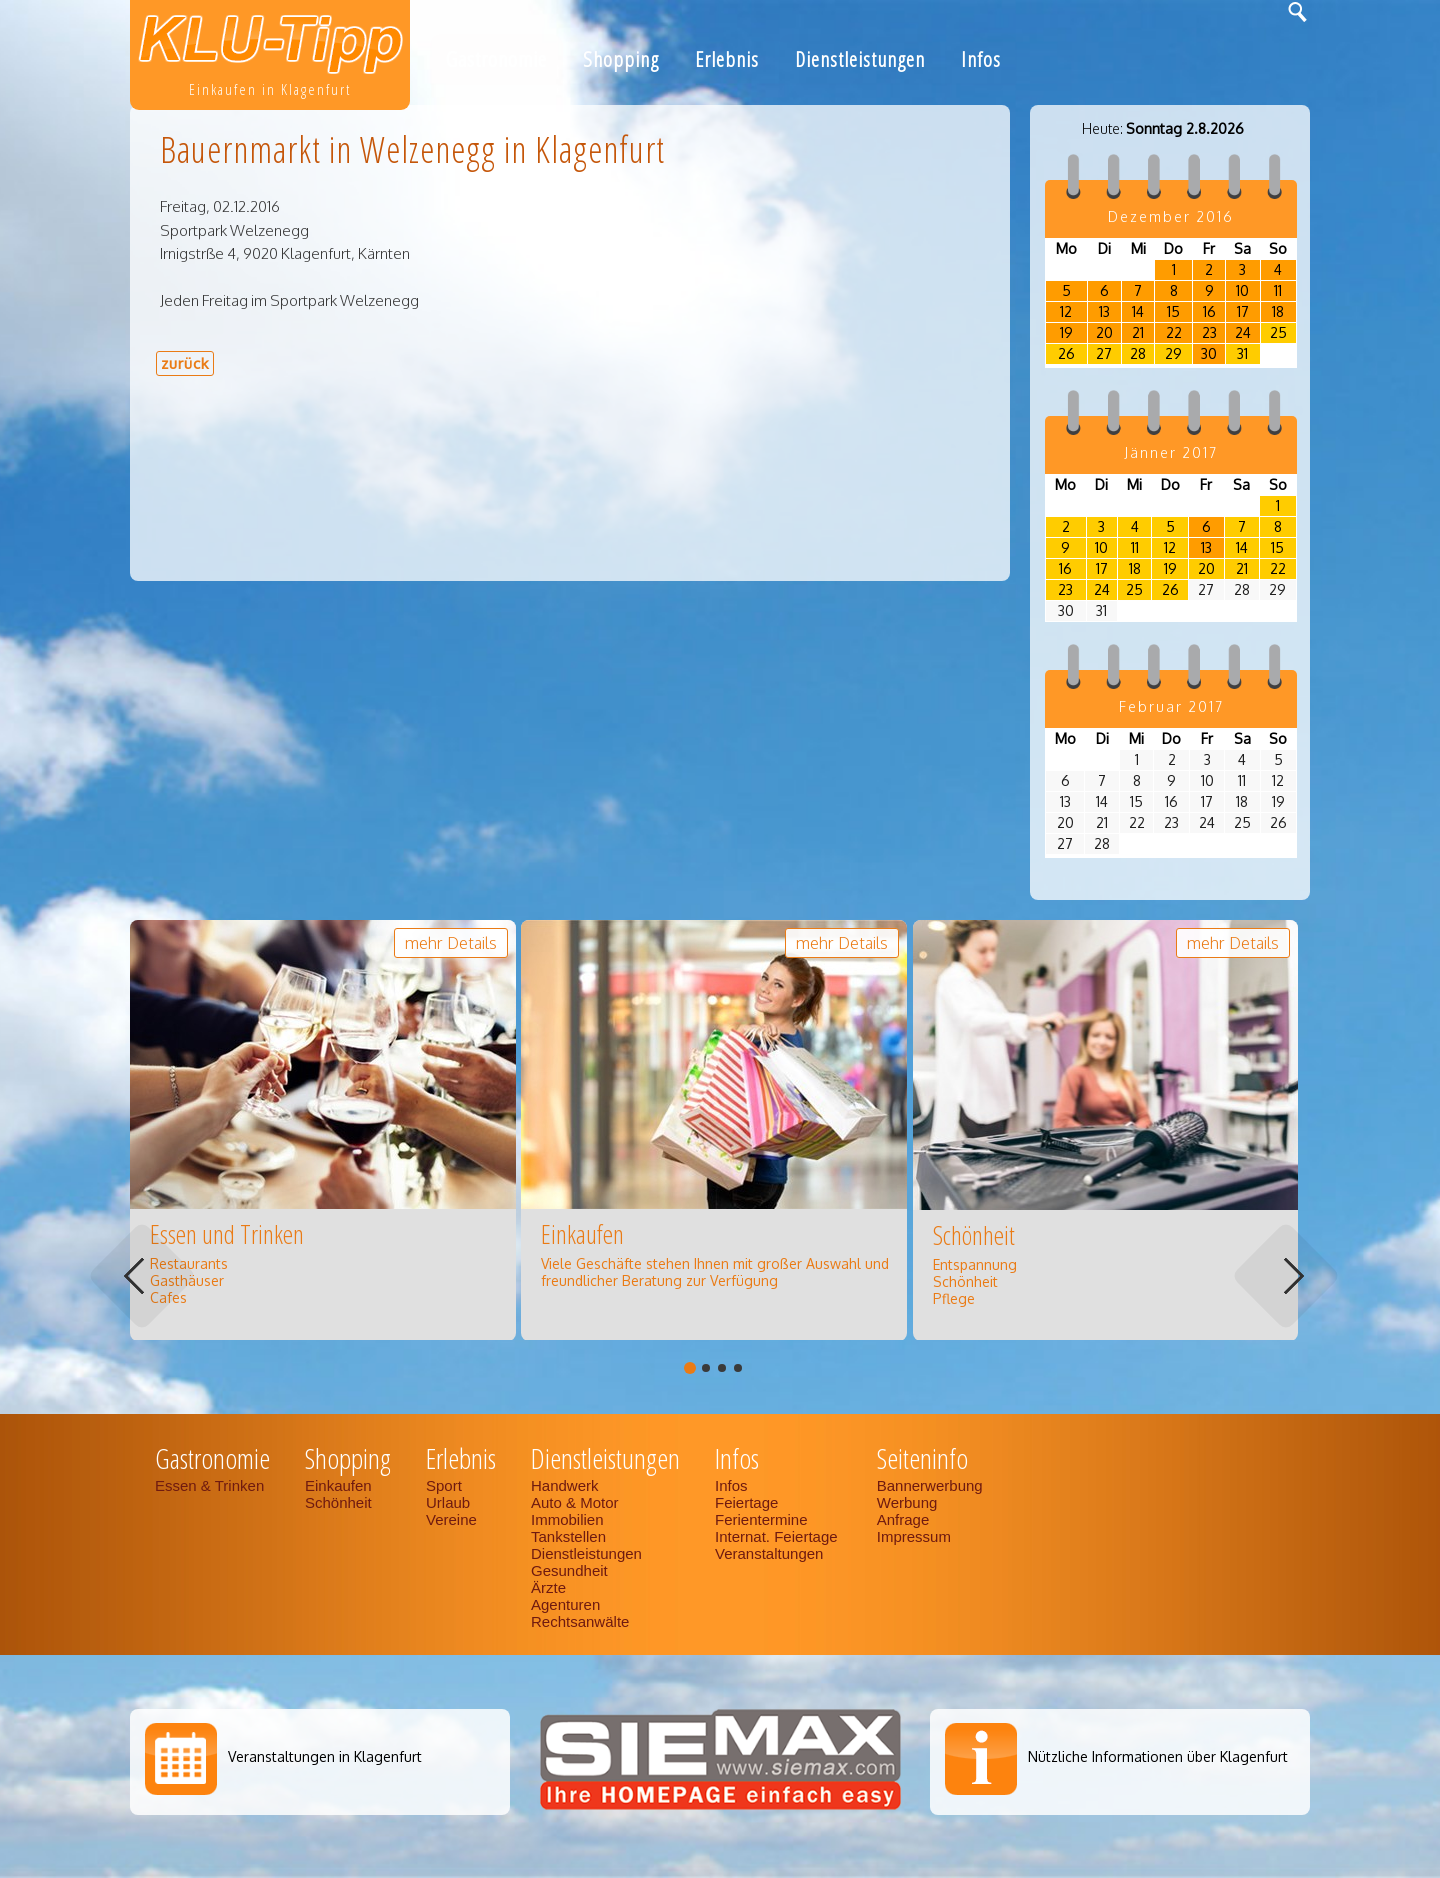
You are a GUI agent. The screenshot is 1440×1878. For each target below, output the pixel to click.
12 (1066, 311)
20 (1104, 332)
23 (1209, 332)
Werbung (907, 1502)
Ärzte (548, 1587)
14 (1138, 311)
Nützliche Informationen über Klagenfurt (1158, 1756)
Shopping (621, 59)
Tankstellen (568, 1536)
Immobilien (567, 1519)
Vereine (451, 1519)
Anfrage (903, 1519)
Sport (444, 1485)
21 (1138, 332)
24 (1243, 332)
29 (1173, 353)
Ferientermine (761, 1519)
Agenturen (565, 1604)
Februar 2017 (1171, 706)
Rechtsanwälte (580, 1621)
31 (1242, 353)
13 (1104, 311)
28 (1138, 353)
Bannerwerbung (930, 1485)
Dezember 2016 (1171, 216)
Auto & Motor (575, 1502)
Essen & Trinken (211, 1485)
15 (1173, 311)
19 (1066, 332)
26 (1066, 353)
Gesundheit (569, 1570)
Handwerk (565, 1485)
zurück (185, 363)
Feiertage (746, 1502)
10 (1242, 290)
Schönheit (338, 1502)
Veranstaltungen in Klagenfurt (325, 1756)
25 (1278, 332)
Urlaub (448, 1502)
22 (1174, 332)
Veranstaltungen (769, 1553)
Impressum (914, 1536)
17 (1243, 311)
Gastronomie (496, 59)
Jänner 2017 (1171, 452)
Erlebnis (727, 59)
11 (1278, 290)
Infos (981, 59)
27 (1104, 353)
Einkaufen (338, 1485)
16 (1209, 311)
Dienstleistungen (860, 59)
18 (1278, 311)
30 (1209, 353)
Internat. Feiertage (778, 1536)
